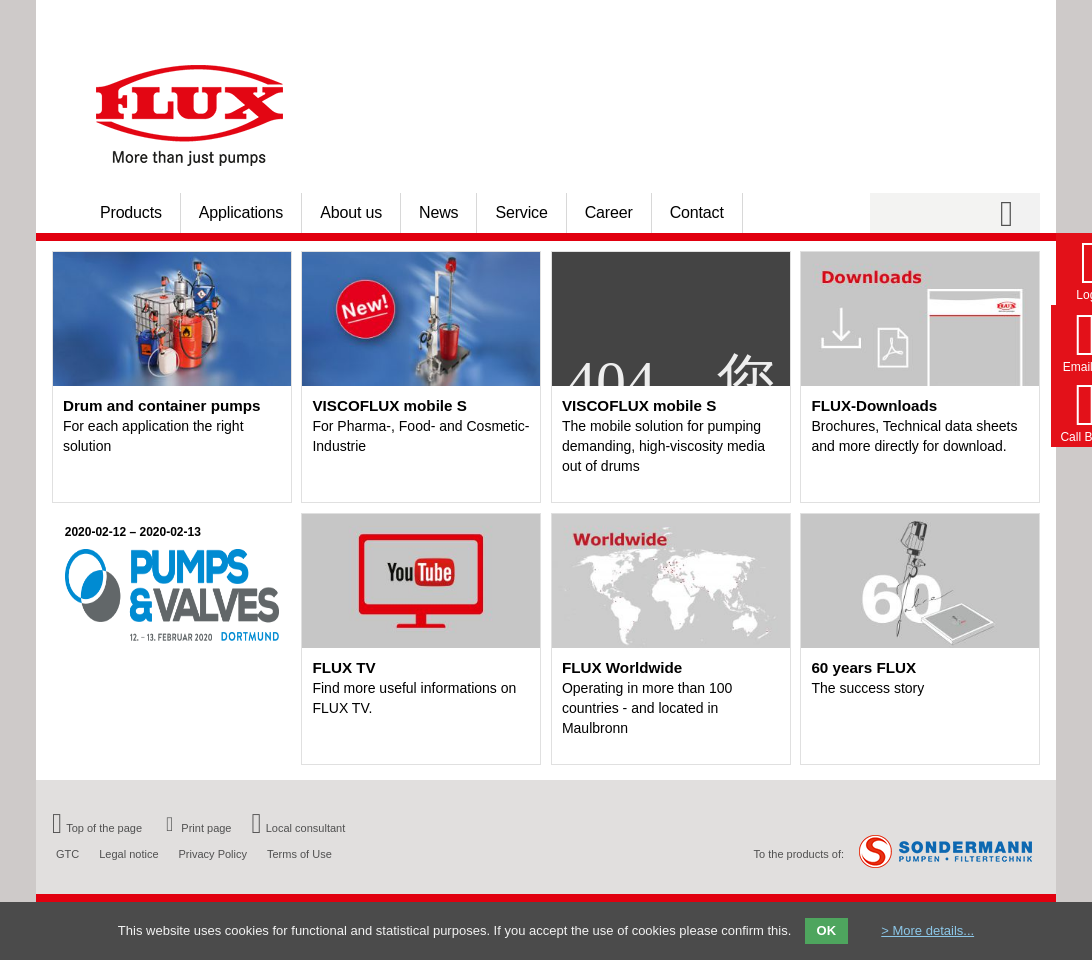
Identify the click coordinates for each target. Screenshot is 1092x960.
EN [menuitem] (1008, 21)
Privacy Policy (213, 854)
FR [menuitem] (1033, 21)
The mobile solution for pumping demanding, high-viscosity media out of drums (663, 446)
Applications (241, 212)
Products (131, 212)
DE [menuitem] (983, 21)
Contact (697, 212)
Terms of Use (299, 854)
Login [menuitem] (876, 21)
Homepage (826, 21)
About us (351, 212)
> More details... (927, 930)
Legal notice (128, 854)
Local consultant (299, 828)
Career (609, 212)
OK (827, 930)
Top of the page (97, 828)
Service (521, 212)
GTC (67, 854)
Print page (196, 828)
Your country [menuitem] (929, 21)
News (438, 212)
